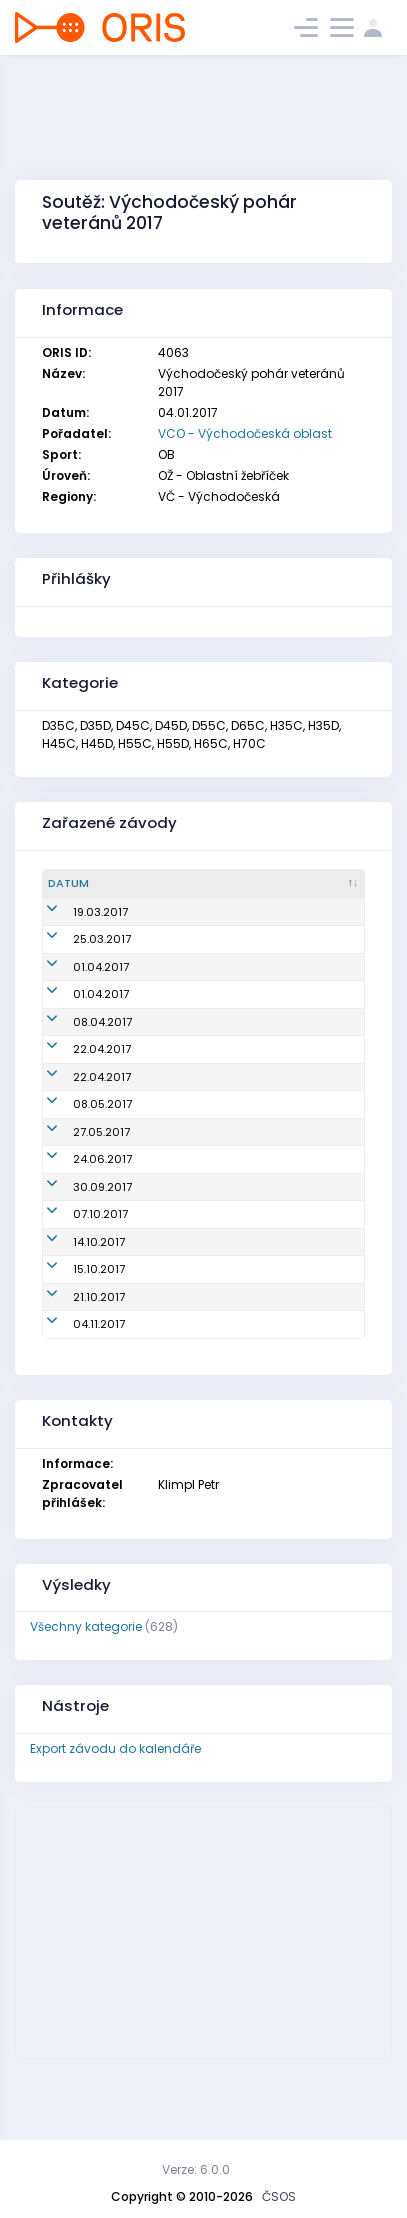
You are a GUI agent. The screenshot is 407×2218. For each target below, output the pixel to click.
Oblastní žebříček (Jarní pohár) (174, 920)
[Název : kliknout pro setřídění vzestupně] (191, 884)
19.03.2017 (75, 920)
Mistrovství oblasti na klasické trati (186, 1189)
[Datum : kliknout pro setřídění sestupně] (81, 884)
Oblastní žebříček (174, 956)
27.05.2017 (76, 1189)
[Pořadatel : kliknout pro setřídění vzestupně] (314, 884)
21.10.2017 (74, 1363)
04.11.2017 (74, 1390)
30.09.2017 (77, 1253)
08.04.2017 (77, 1038)
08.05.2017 (77, 1145)
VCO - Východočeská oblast (245, 433)
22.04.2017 (77, 1066)
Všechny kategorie (86, 1692)
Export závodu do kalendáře (115, 1814)
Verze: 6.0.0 (196, 2169)
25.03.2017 (77, 956)
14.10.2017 (74, 1308)
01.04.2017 (76, 983)
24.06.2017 (77, 1225)
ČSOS (279, 2196)
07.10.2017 (75, 1280)
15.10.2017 (74, 1335)
